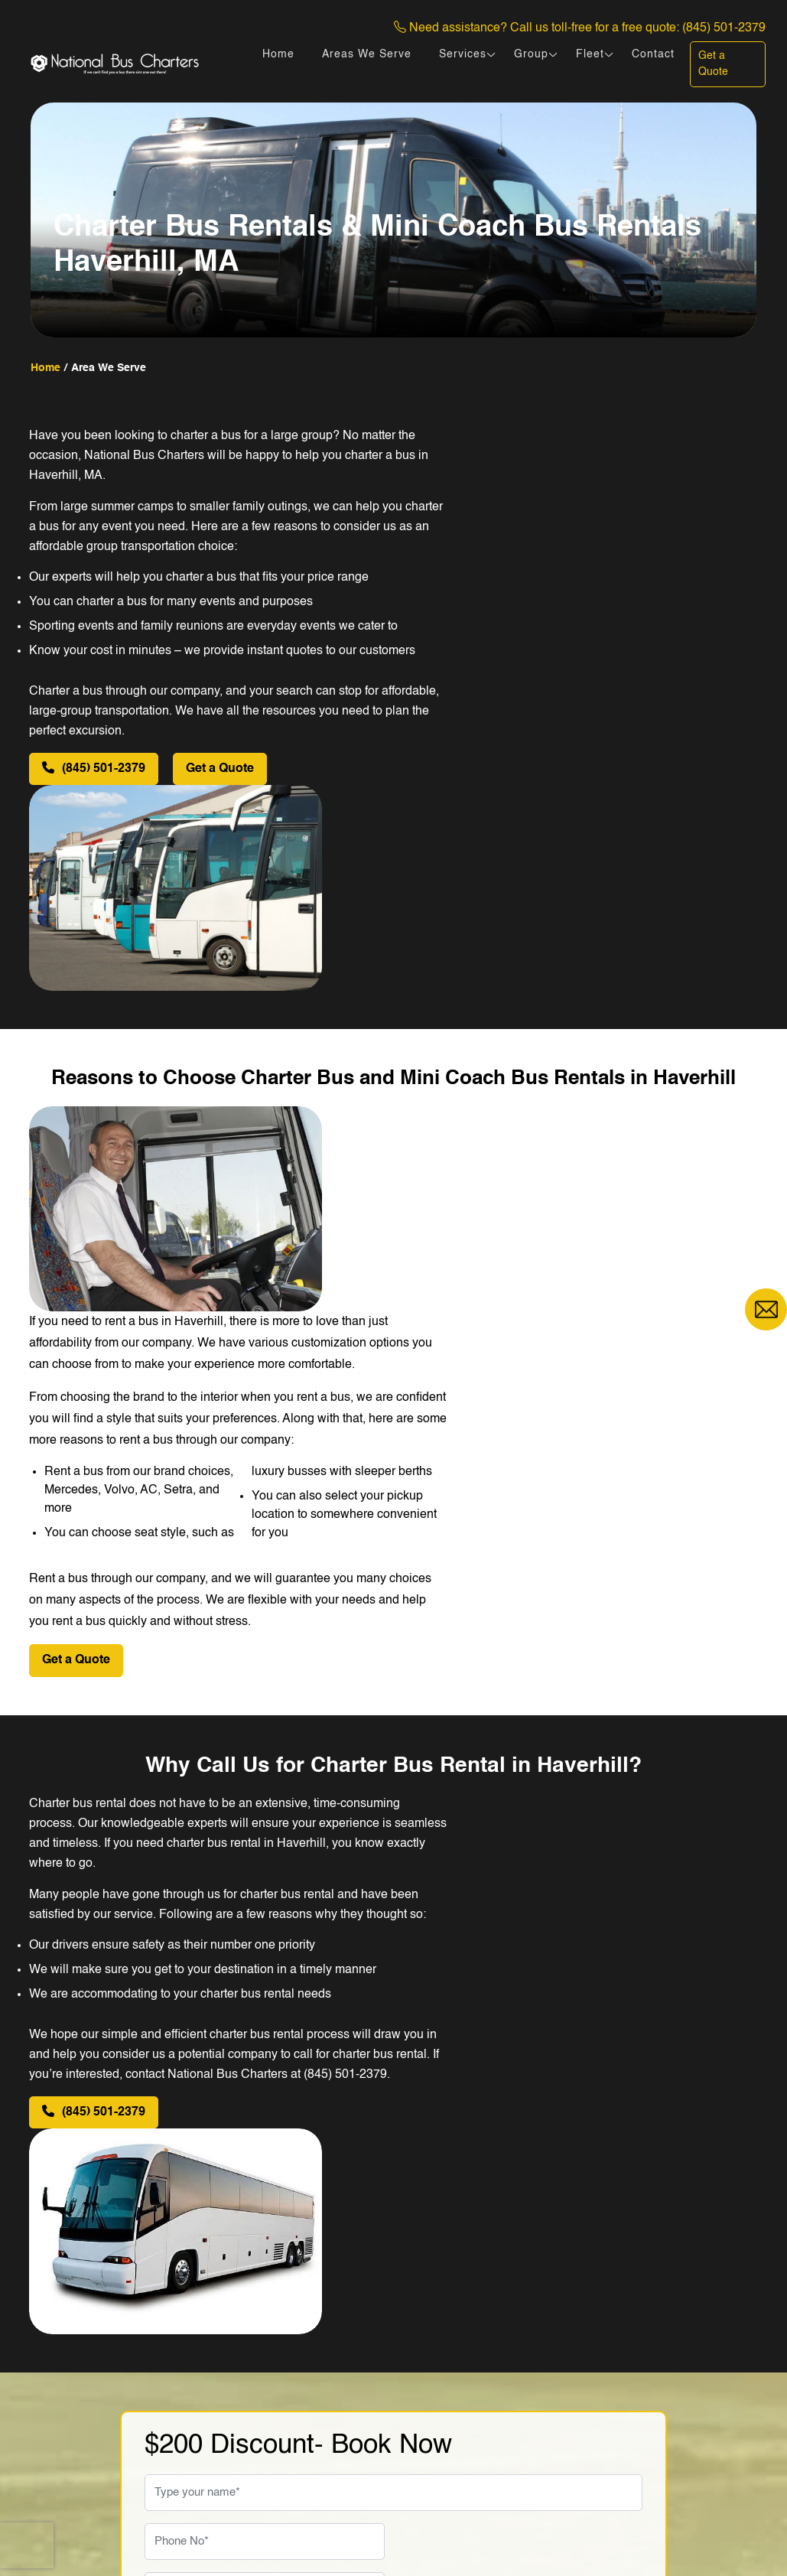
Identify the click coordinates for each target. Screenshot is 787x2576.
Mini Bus (426, 2321)
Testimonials (312, 2370)
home (45, 368)
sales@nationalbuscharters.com (154, 2388)
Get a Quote (713, 63)
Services (462, 54)
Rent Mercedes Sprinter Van (478, 2395)
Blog (291, 2395)
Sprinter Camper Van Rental (478, 2370)
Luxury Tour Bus (446, 2468)
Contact (653, 54)
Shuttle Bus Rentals (456, 2346)
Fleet (590, 54)
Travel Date (176, 2064)
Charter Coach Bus (454, 2419)
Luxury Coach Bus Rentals (475, 2444)
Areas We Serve (366, 54)
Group (531, 54)
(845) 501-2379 (724, 28)
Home (278, 54)
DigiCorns (730, 2532)
